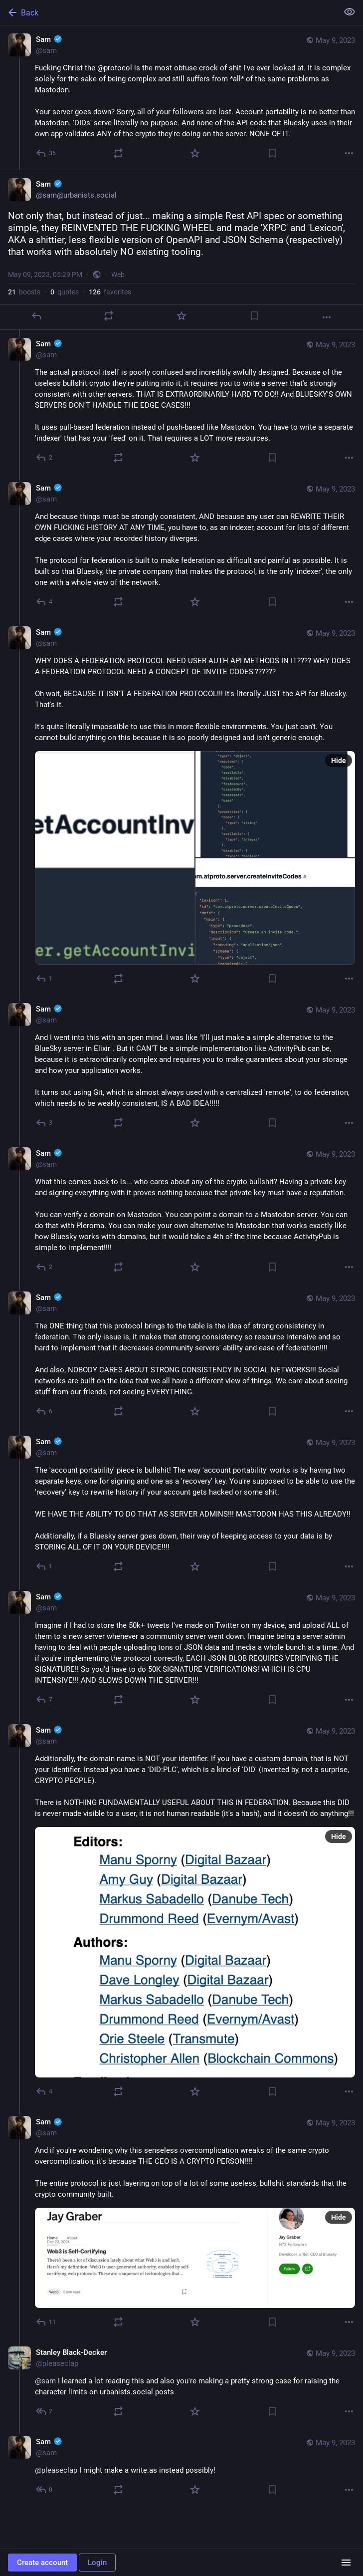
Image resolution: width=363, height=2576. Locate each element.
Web (118, 274)
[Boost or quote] (118, 153)
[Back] (168, 12)
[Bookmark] (272, 153)
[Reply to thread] (44, 458)
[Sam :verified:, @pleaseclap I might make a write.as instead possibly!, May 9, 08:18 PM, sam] (181, 2467)
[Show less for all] (349, 12)
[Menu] (346, 2562)
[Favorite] (195, 153)
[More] (349, 153)
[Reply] (46, 153)
